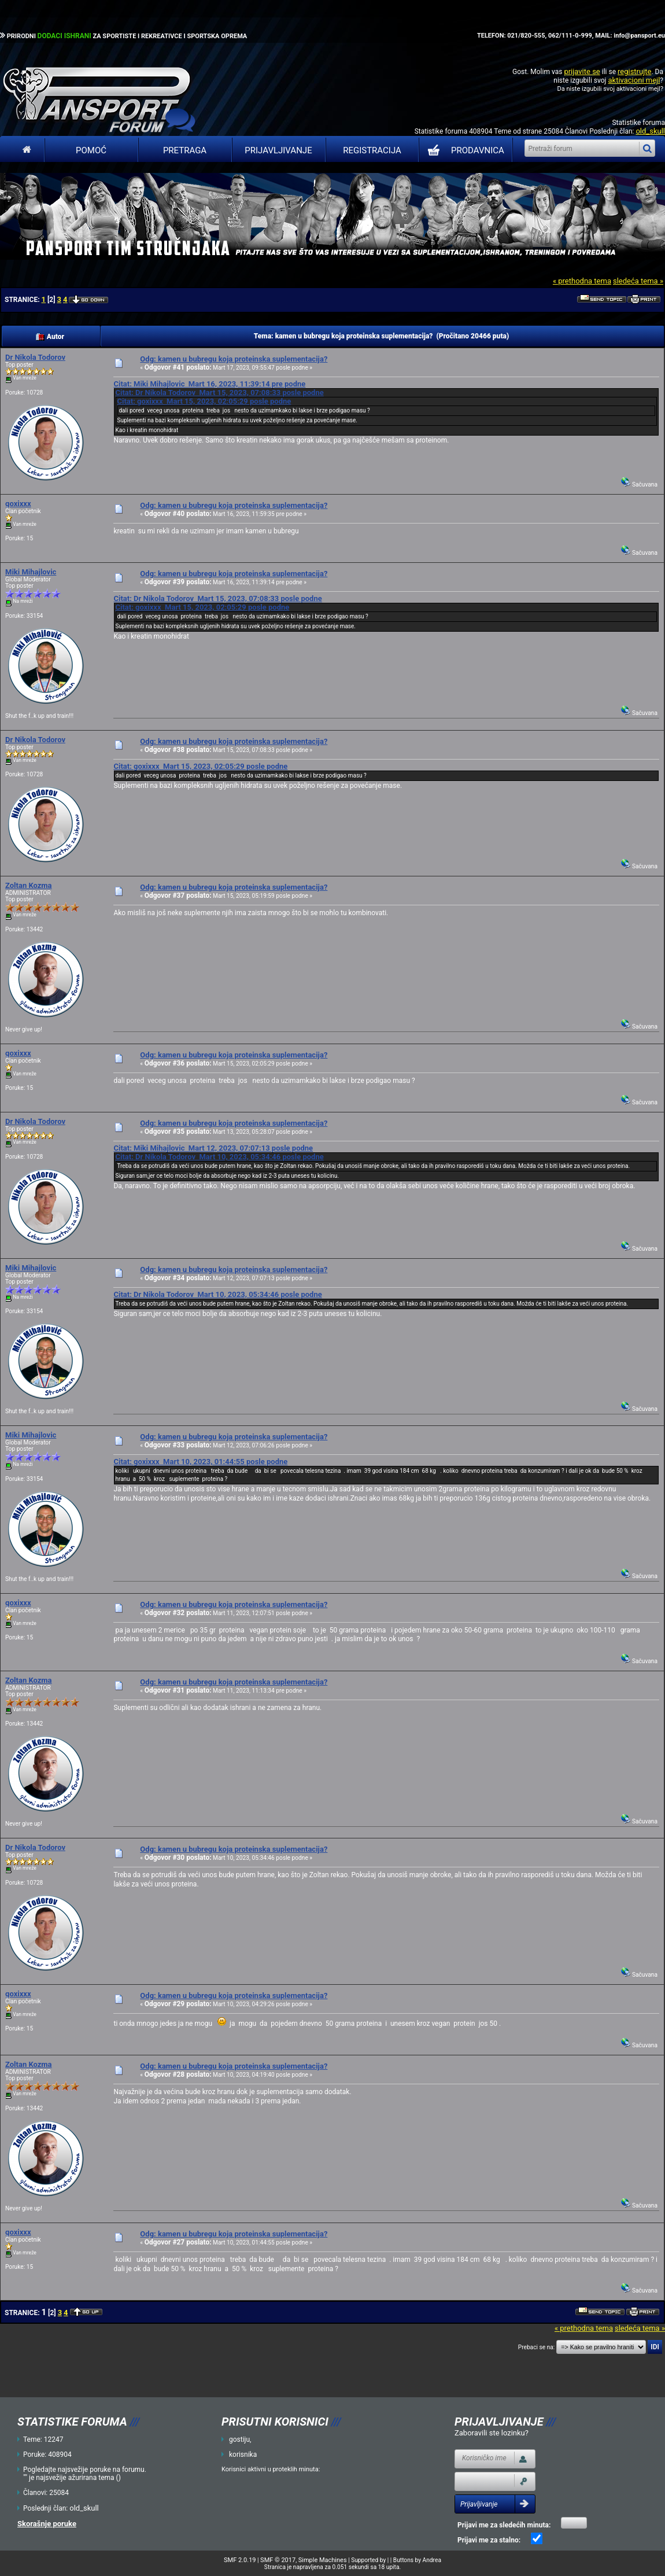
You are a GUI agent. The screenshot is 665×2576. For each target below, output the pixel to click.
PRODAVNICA (463, 150)
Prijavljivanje (278, 150)
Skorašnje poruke (46, 2523)
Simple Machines (322, 2560)
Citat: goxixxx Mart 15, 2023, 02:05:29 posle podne (204, 401)
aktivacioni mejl (634, 80)
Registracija (372, 150)
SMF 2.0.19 (240, 2560)
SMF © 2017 (277, 2560)
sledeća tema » (638, 281)
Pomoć (91, 150)
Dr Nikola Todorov (35, 357)
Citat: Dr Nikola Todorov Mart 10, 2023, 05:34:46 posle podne (219, 1156)
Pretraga (184, 150)
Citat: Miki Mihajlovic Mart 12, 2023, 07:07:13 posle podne (213, 1148)
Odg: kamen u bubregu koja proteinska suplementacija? (233, 359)
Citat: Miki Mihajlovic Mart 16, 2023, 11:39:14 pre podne (209, 383)
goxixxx (18, 503)
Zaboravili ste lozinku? (492, 2432)
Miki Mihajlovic (30, 571)
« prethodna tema (582, 281)
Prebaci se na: (536, 2347)
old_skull (650, 131)
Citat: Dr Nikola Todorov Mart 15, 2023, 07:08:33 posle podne (219, 392)
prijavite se (582, 71)
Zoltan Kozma (28, 885)
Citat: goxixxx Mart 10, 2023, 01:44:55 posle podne (200, 1461)
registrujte (634, 71)
